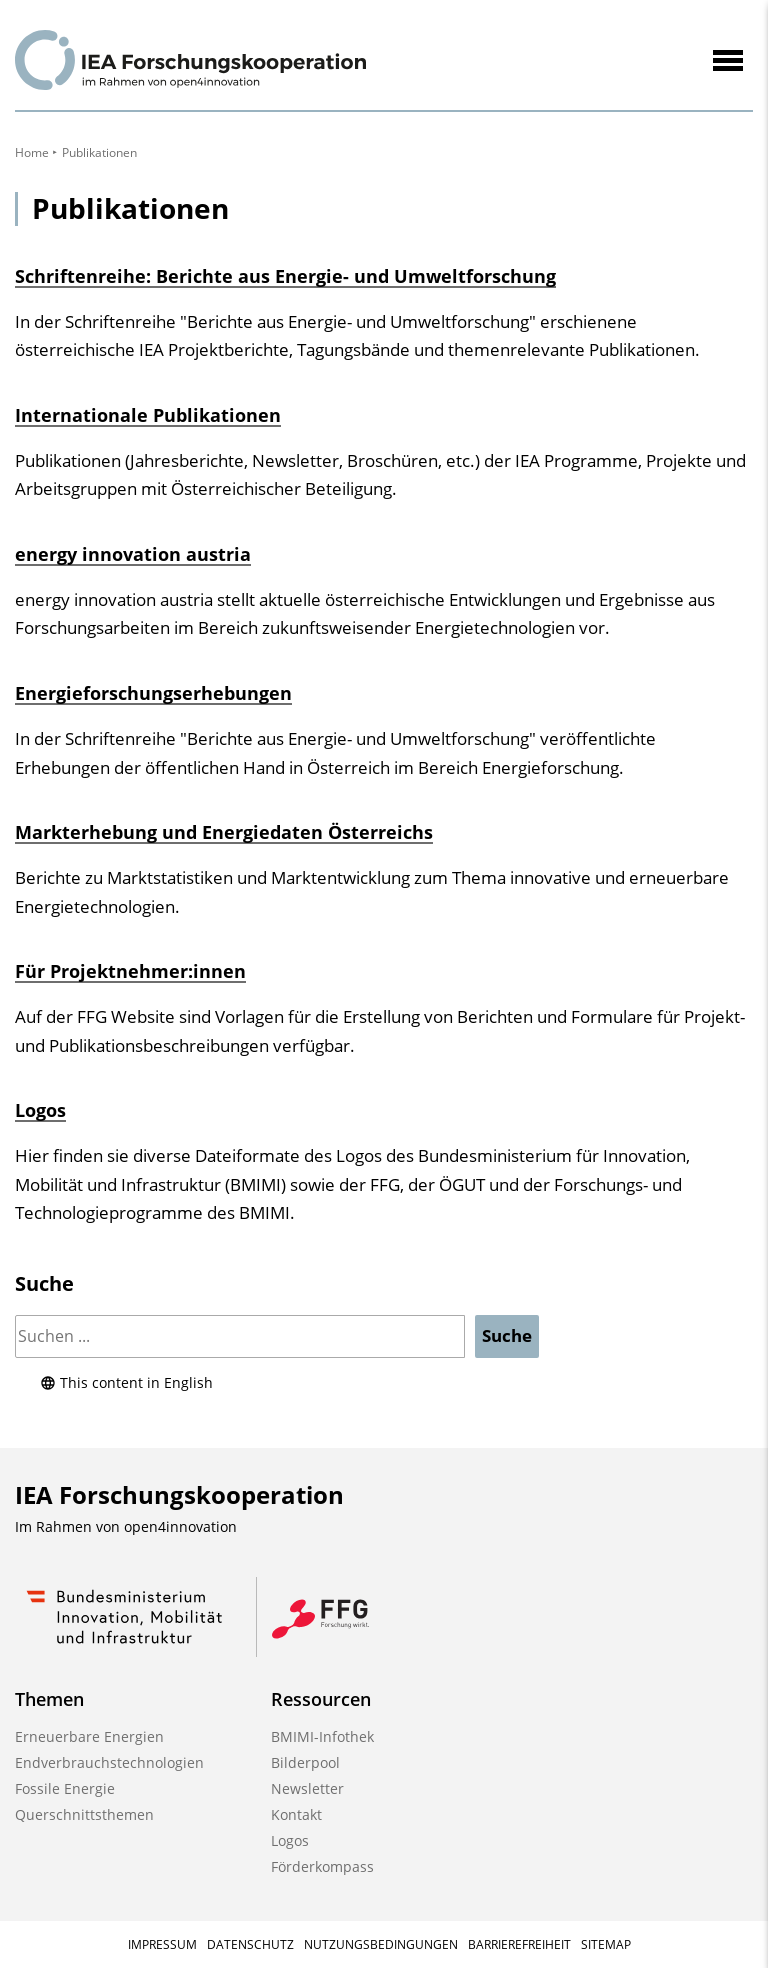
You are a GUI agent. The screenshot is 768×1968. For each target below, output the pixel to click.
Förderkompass (322, 1866)
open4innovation (180, 1526)
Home (32, 152)
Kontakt (296, 1814)
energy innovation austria (133, 554)
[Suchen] (240, 1336)
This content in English (126, 1382)
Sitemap (606, 1944)
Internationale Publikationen (148, 415)
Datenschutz (250, 1944)
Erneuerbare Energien (89, 1736)
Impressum (162, 1944)
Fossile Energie (65, 1788)
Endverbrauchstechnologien (109, 1762)
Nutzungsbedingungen (381, 1944)
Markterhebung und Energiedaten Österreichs (224, 832)
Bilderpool (305, 1762)
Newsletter (307, 1788)
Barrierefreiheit (519, 1944)
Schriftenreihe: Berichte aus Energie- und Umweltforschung (285, 276)
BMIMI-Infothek (322, 1736)
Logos (40, 1110)
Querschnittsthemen (84, 1814)
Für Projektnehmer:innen (130, 971)
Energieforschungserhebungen (153, 693)
